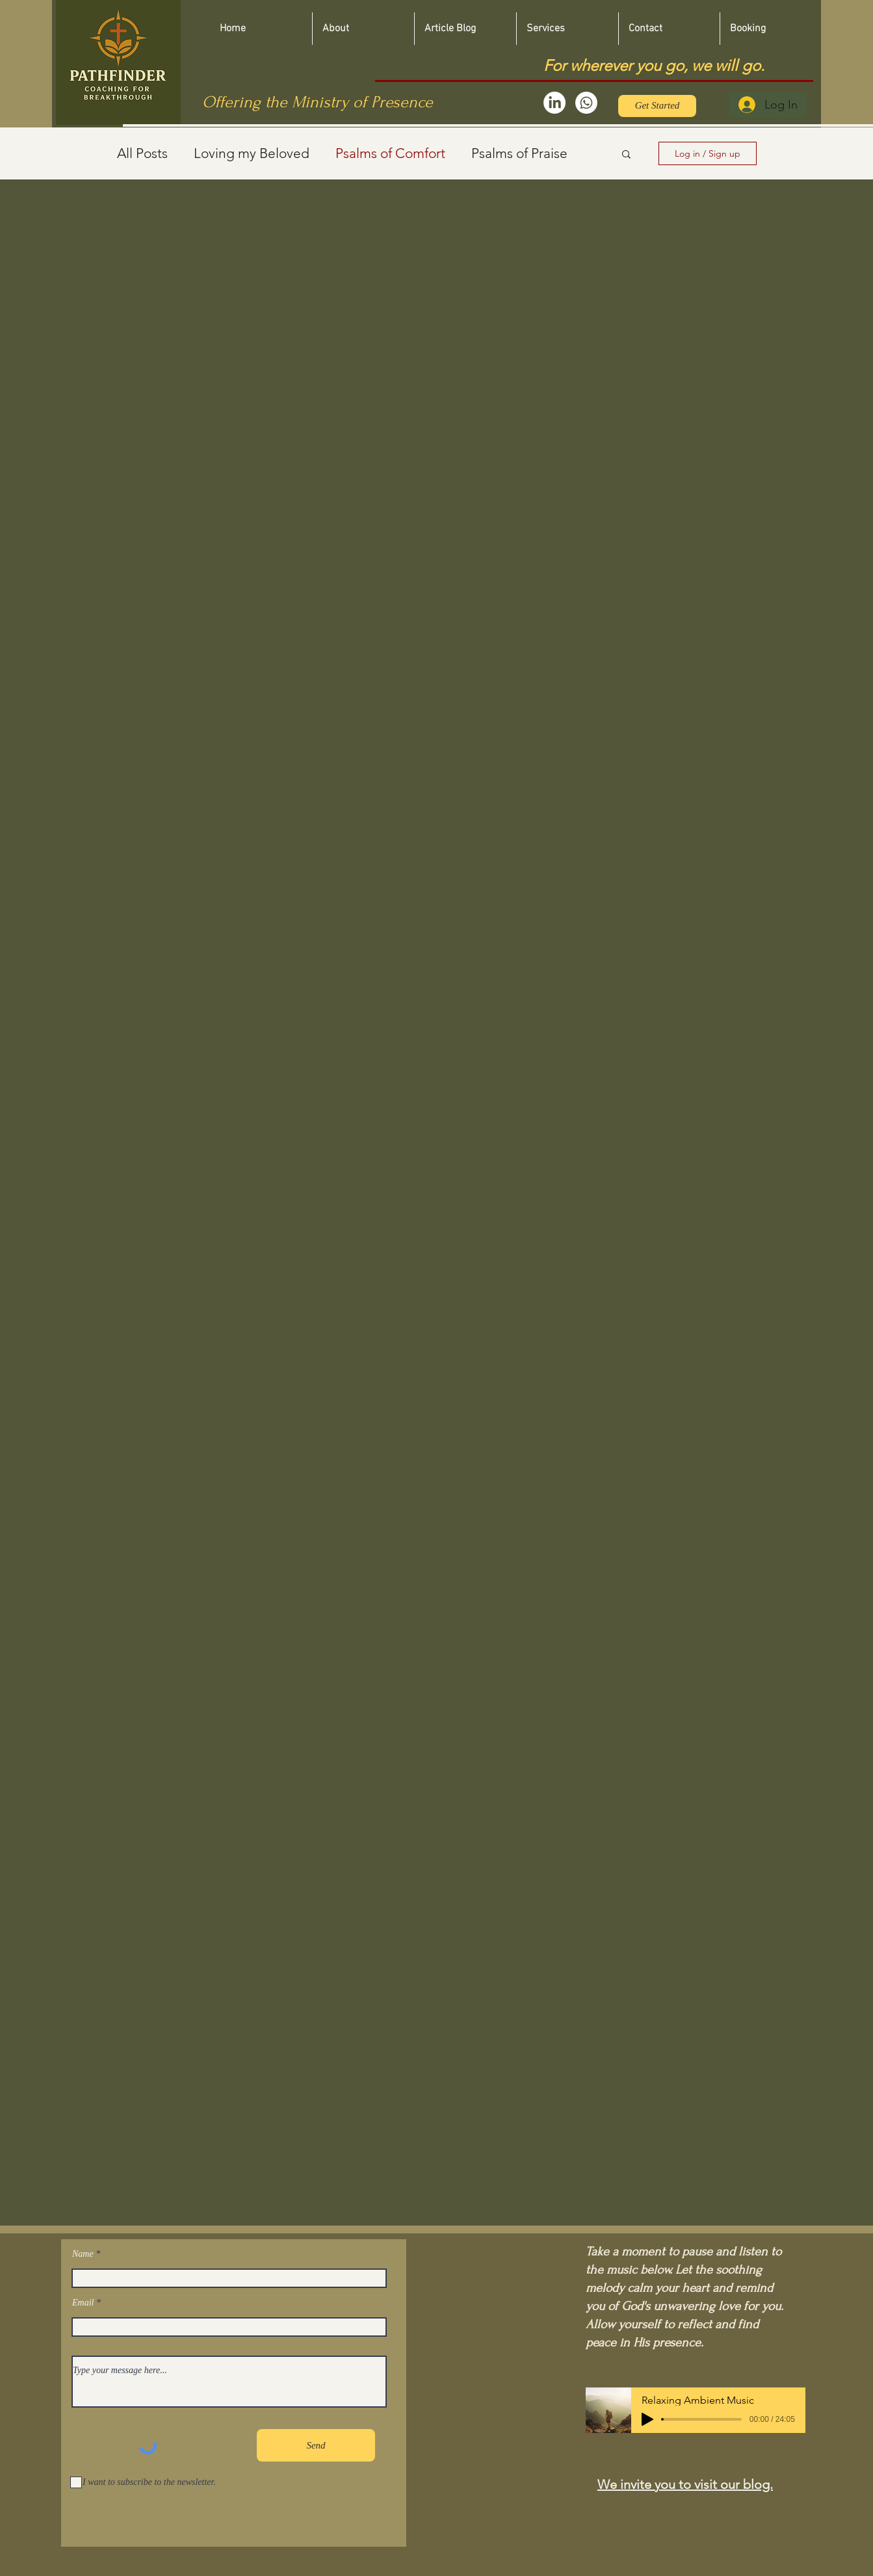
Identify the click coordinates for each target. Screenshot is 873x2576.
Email (83, 2302)
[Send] (316, 2445)
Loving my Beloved (251, 153)
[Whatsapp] (586, 103)
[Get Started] (657, 106)
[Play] (647, 2419)
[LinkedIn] (554, 103)
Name (83, 2254)
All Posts (142, 153)
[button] (626, 155)
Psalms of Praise (519, 153)
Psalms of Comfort (390, 153)
